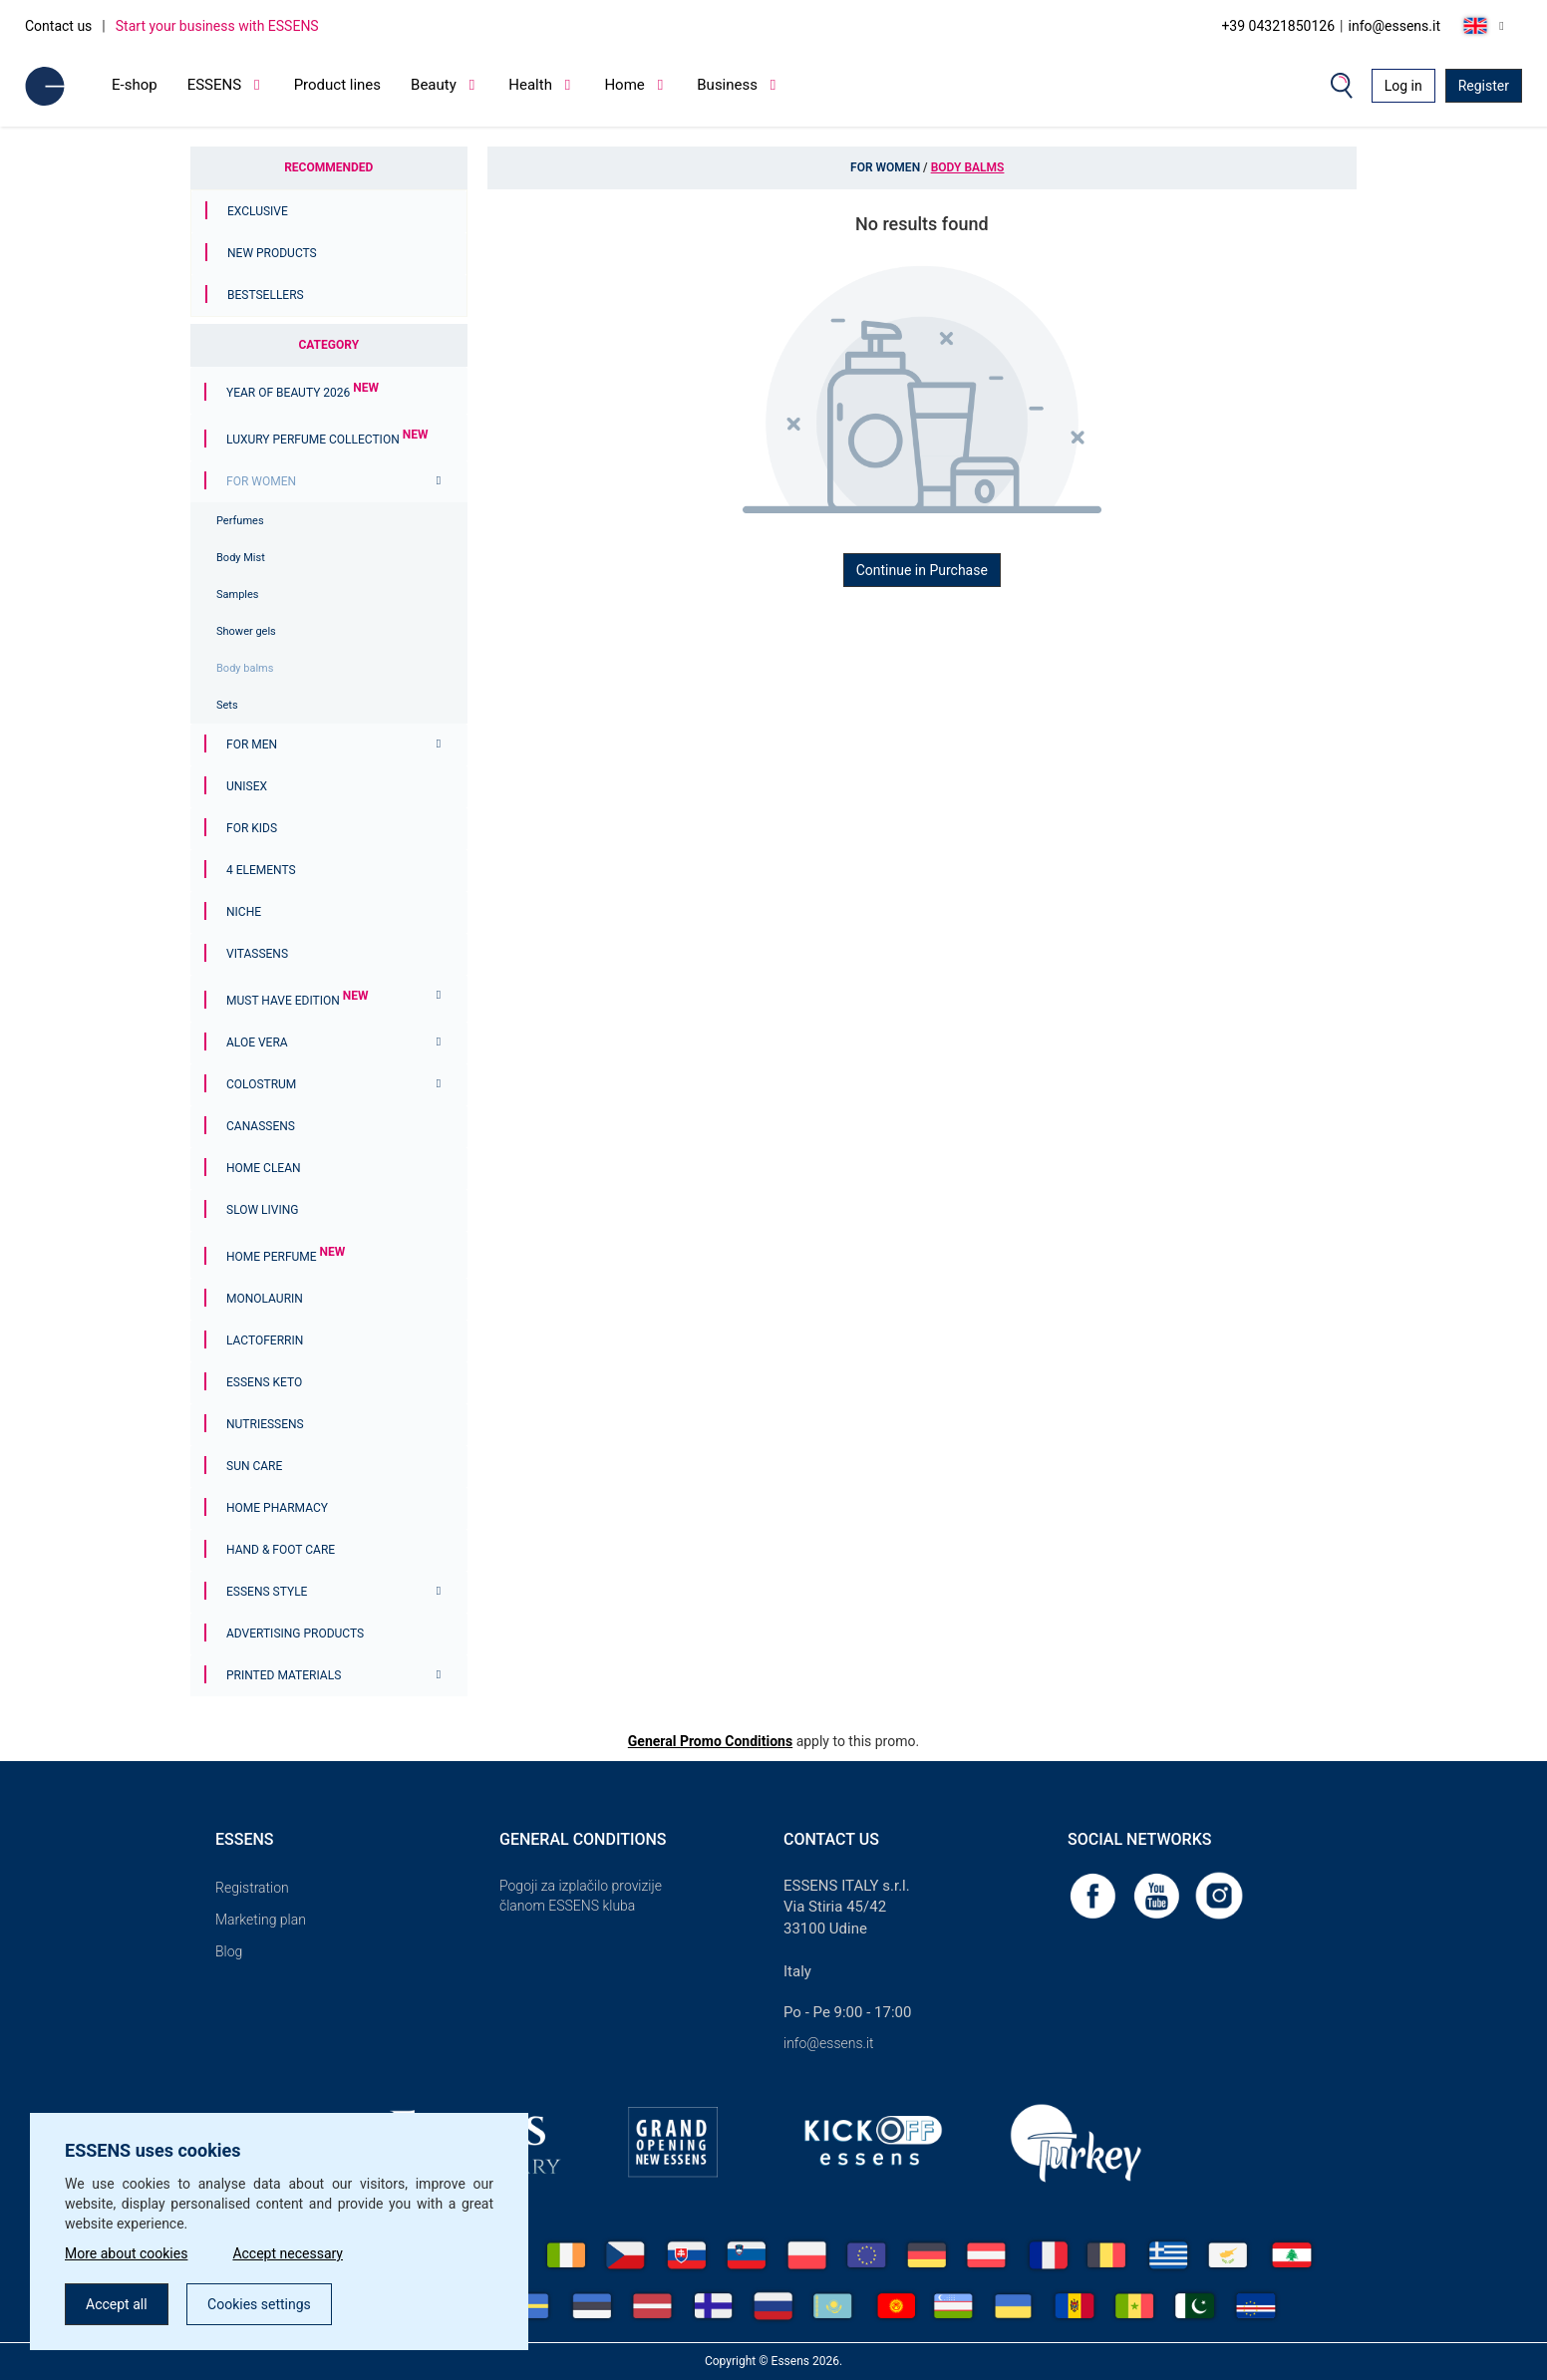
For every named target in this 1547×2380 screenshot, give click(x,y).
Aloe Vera (257, 1042)
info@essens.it (1395, 26)
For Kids (251, 828)
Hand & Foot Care (280, 1550)
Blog (228, 1951)
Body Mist (240, 557)
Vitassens (257, 954)
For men (251, 744)
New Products (272, 253)
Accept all (117, 2304)
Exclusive (257, 211)
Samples (237, 594)
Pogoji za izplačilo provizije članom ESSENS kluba (580, 1896)
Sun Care (254, 1466)
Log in (1403, 86)
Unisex (246, 786)
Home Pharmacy (277, 1508)
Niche (243, 912)
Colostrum (261, 1084)
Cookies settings (259, 2304)
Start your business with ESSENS (217, 26)
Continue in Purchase (922, 570)
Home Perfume (285, 1257)
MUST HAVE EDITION (297, 1001)
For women (261, 481)
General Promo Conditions (710, 1741)
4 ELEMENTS (261, 870)
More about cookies (126, 2253)
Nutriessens (265, 1424)
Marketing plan (260, 1920)
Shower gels (246, 631)
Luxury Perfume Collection (327, 439)
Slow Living (262, 1210)
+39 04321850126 (1278, 26)
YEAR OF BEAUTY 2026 (302, 393)
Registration (252, 1888)
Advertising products (295, 1633)
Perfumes (240, 520)
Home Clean (263, 1168)
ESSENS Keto (264, 1382)
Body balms (244, 668)
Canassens (260, 1126)
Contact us (58, 26)
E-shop (134, 85)
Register (1483, 86)
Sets (227, 705)
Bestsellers (265, 295)
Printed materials (283, 1675)
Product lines (337, 85)
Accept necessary (287, 2253)
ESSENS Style (266, 1592)
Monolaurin (264, 1299)
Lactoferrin (264, 1340)
